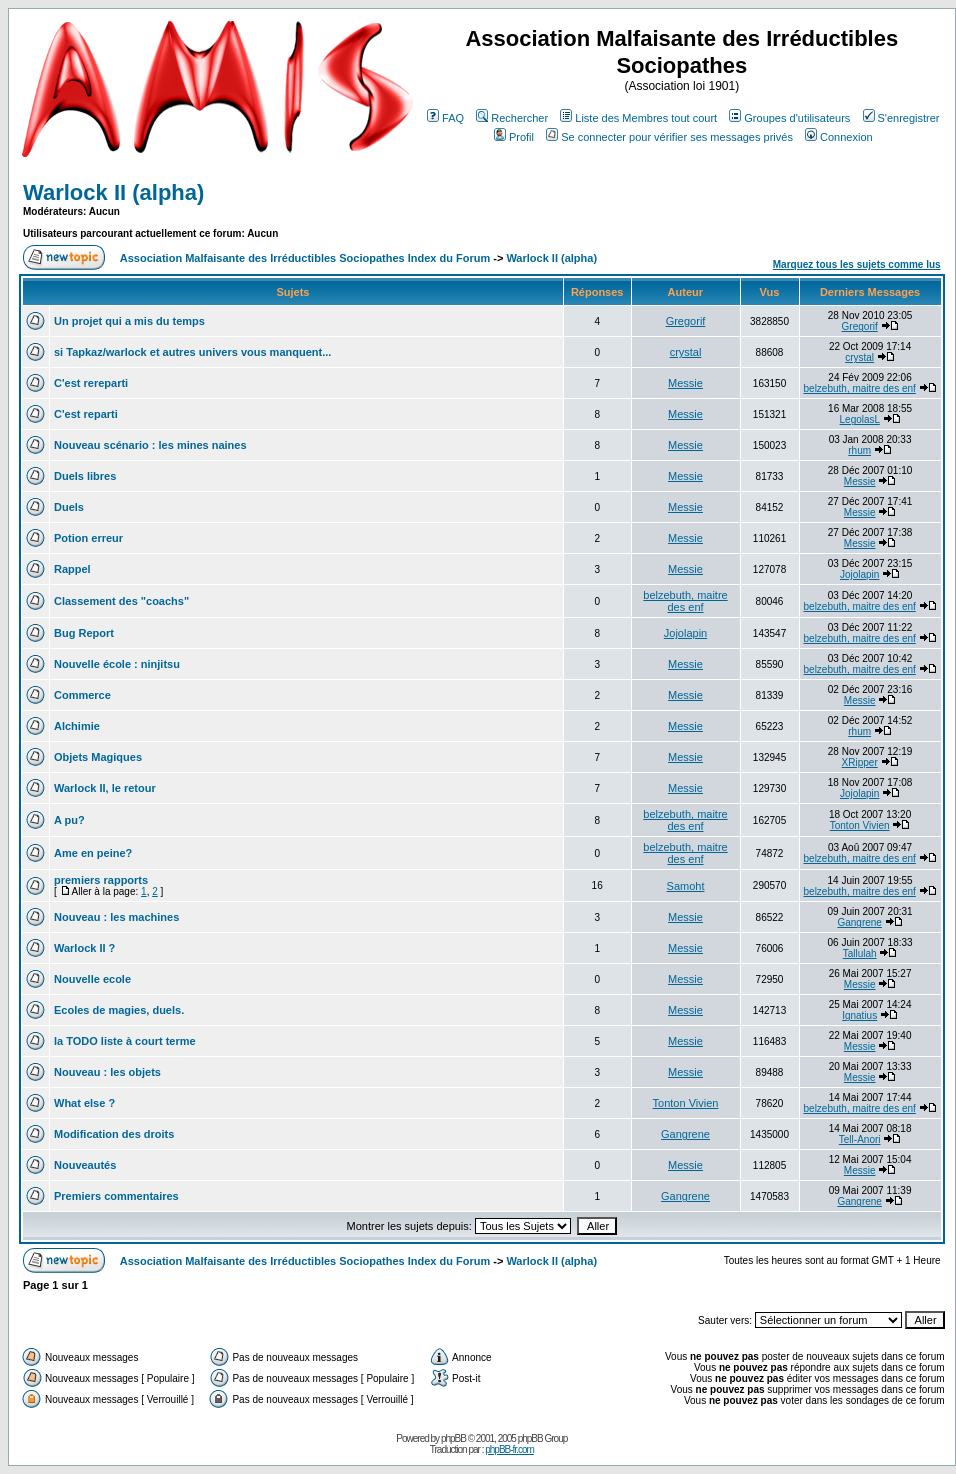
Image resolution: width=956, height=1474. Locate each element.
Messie (685, 383)
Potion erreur (88, 538)
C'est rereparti (91, 383)
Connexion (839, 137)
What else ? (84, 1103)
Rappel (72, 569)
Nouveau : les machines (116, 917)
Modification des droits (114, 1134)
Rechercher (512, 118)
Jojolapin (859, 574)
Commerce (82, 695)
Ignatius (859, 1015)
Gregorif (686, 321)
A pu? (69, 820)
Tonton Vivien (860, 825)
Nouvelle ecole (92, 979)
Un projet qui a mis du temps (129, 321)
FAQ (445, 118)
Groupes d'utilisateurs (789, 118)
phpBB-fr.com (509, 1449)
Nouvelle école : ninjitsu (117, 664)
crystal (686, 352)
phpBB (453, 1438)
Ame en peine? (93, 853)
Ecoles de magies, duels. (119, 1010)
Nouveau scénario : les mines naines (150, 445)
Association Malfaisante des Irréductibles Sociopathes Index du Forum (305, 258)
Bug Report (84, 633)
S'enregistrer (901, 118)
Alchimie (77, 726)
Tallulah (860, 953)
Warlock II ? (84, 948)
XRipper (860, 762)
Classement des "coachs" (121, 601)
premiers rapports (101, 880)
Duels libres (85, 476)
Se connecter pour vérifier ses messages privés (669, 137)
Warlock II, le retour (105, 788)
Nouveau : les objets (107, 1072)
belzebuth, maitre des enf (860, 388)
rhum (859, 450)
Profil (514, 137)
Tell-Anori (860, 1139)
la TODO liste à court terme (125, 1041)
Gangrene (859, 922)
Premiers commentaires (116, 1196)
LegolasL (860, 419)
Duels (69, 507)
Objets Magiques (98, 757)
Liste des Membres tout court (638, 118)
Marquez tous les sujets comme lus (857, 264)
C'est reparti (86, 414)
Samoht (686, 886)
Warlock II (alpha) (113, 192)
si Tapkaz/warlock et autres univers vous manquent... (192, 352)
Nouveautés (85, 1165)
